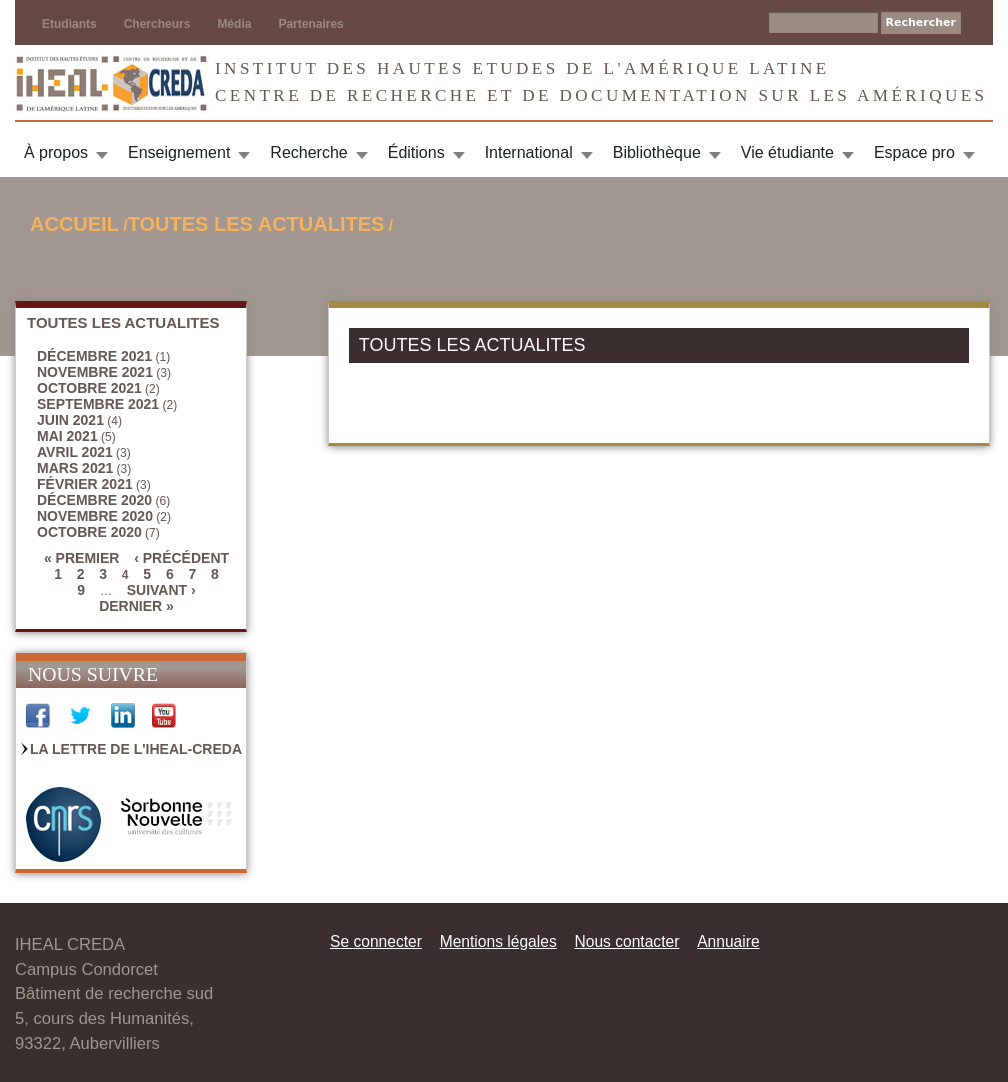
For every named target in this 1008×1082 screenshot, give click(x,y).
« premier (81, 558)
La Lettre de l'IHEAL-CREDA (136, 749)
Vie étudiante (787, 152)
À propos (56, 152)
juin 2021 (70, 420)
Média (234, 24)
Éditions (416, 152)
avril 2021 (75, 452)
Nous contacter (626, 941)
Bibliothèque (657, 152)
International (529, 152)
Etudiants (69, 24)
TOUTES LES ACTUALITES (256, 224)
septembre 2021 (98, 404)
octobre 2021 (89, 388)
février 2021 (85, 484)
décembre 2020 (94, 500)
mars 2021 (75, 468)
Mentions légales (498, 941)
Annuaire (728, 941)
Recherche (308, 152)
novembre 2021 (95, 372)
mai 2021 (67, 436)
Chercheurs (157, 24)
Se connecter (376, 941)
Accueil (74, 224)
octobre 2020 (89, 532)
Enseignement (179, 152)
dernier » (136, 606)
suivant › (161, 590)
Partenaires (310, 24)
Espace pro (914, 152)
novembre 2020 (95, 516)
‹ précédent (181, 558)
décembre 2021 (94, 356)
